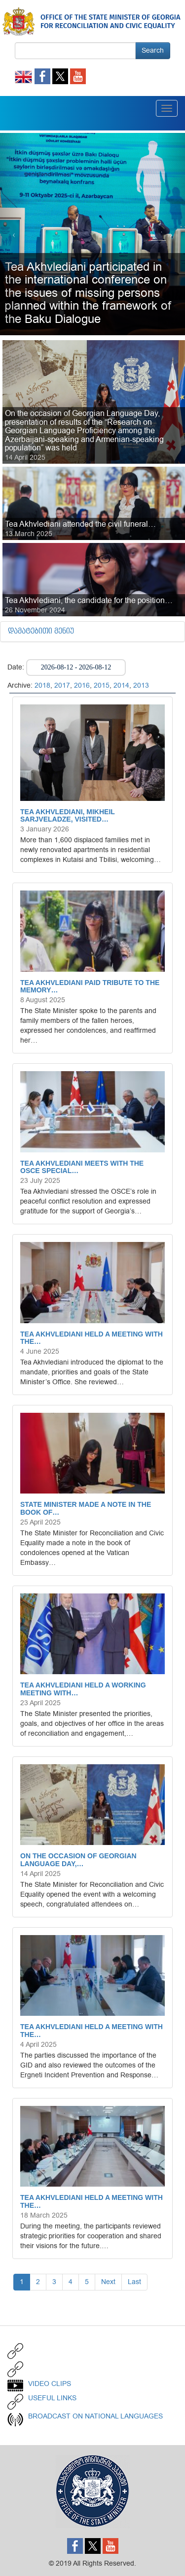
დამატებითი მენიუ (41, 632)
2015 (102, 685)
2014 (121, 685)
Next (108, 2282)
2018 (42, 685)
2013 (141, 685)
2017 (62, 685)
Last (134, 2282)
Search (153, 50)
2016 (82, 685)
